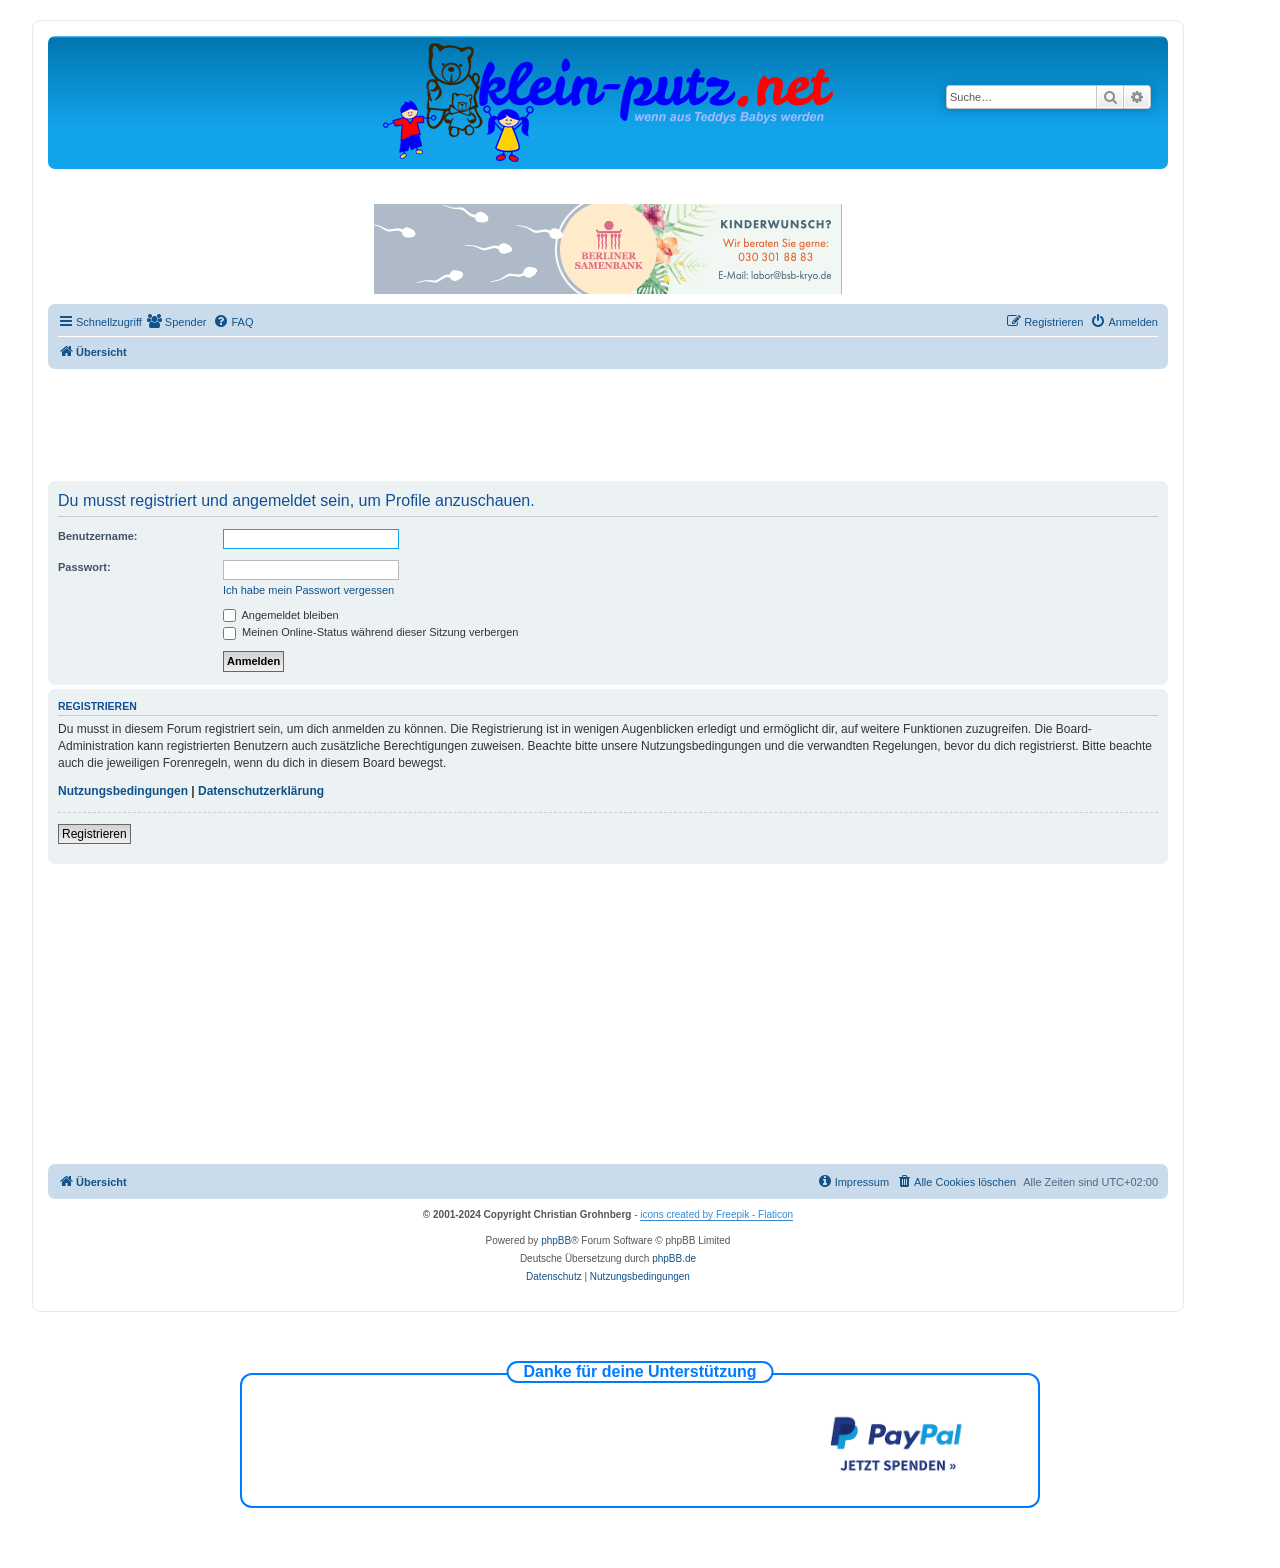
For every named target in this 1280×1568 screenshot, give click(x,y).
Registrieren (94, 834)
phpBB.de (674, 1258)
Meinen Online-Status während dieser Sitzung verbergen (370, 632)
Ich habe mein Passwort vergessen (308, 590)
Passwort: (84, 567)
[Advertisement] (608, 424)
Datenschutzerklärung (261, 791)
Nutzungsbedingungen (123, 791)
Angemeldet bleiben (281, 615)
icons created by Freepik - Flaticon (716, 1214)
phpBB (556, 1240)
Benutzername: (97, 536)
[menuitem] (177, 322)
